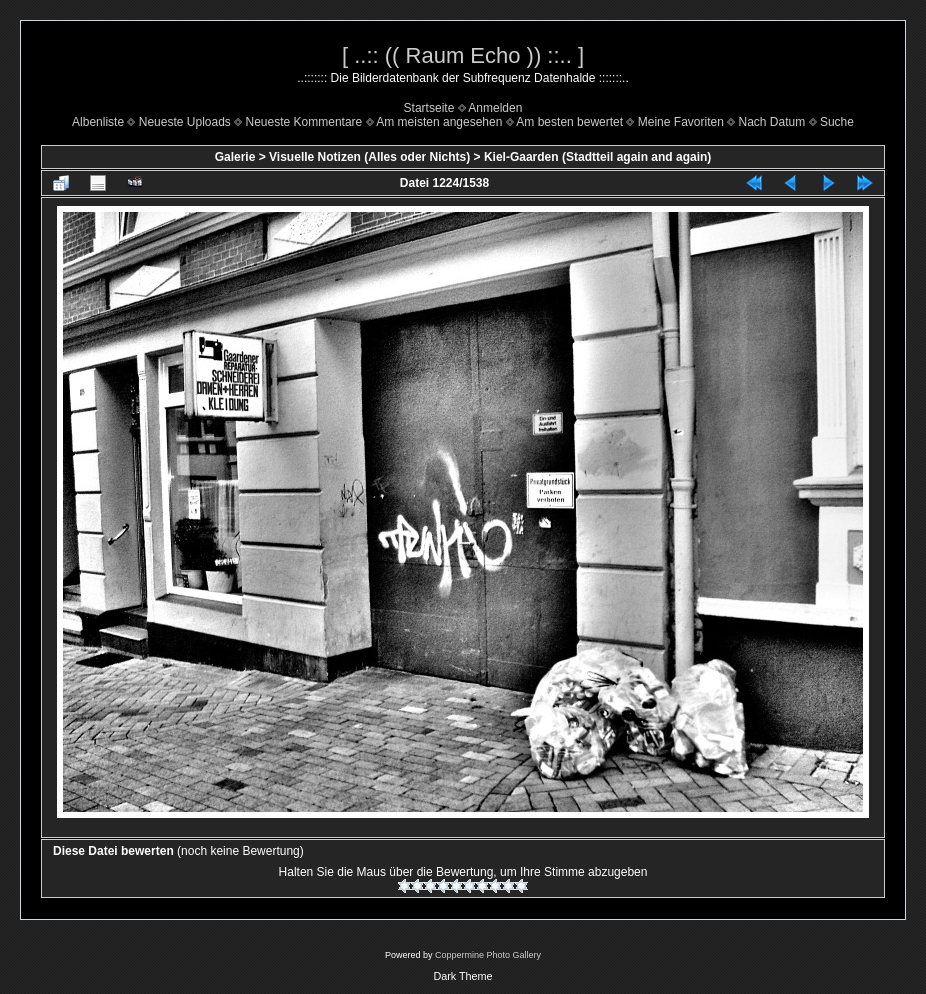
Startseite (429, 108)
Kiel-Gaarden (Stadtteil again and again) (597, 157)
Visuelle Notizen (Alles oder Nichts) (369, 157)
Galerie (235, 157)
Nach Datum (772, 122)
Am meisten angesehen (439, 122)
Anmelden (495, 108)
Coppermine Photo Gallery (488, 955)
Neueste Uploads (185, 122)
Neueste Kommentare (304, 122)
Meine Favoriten (681, 122)
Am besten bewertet (569, 122)
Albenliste (98, 122)
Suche (837, 122)
